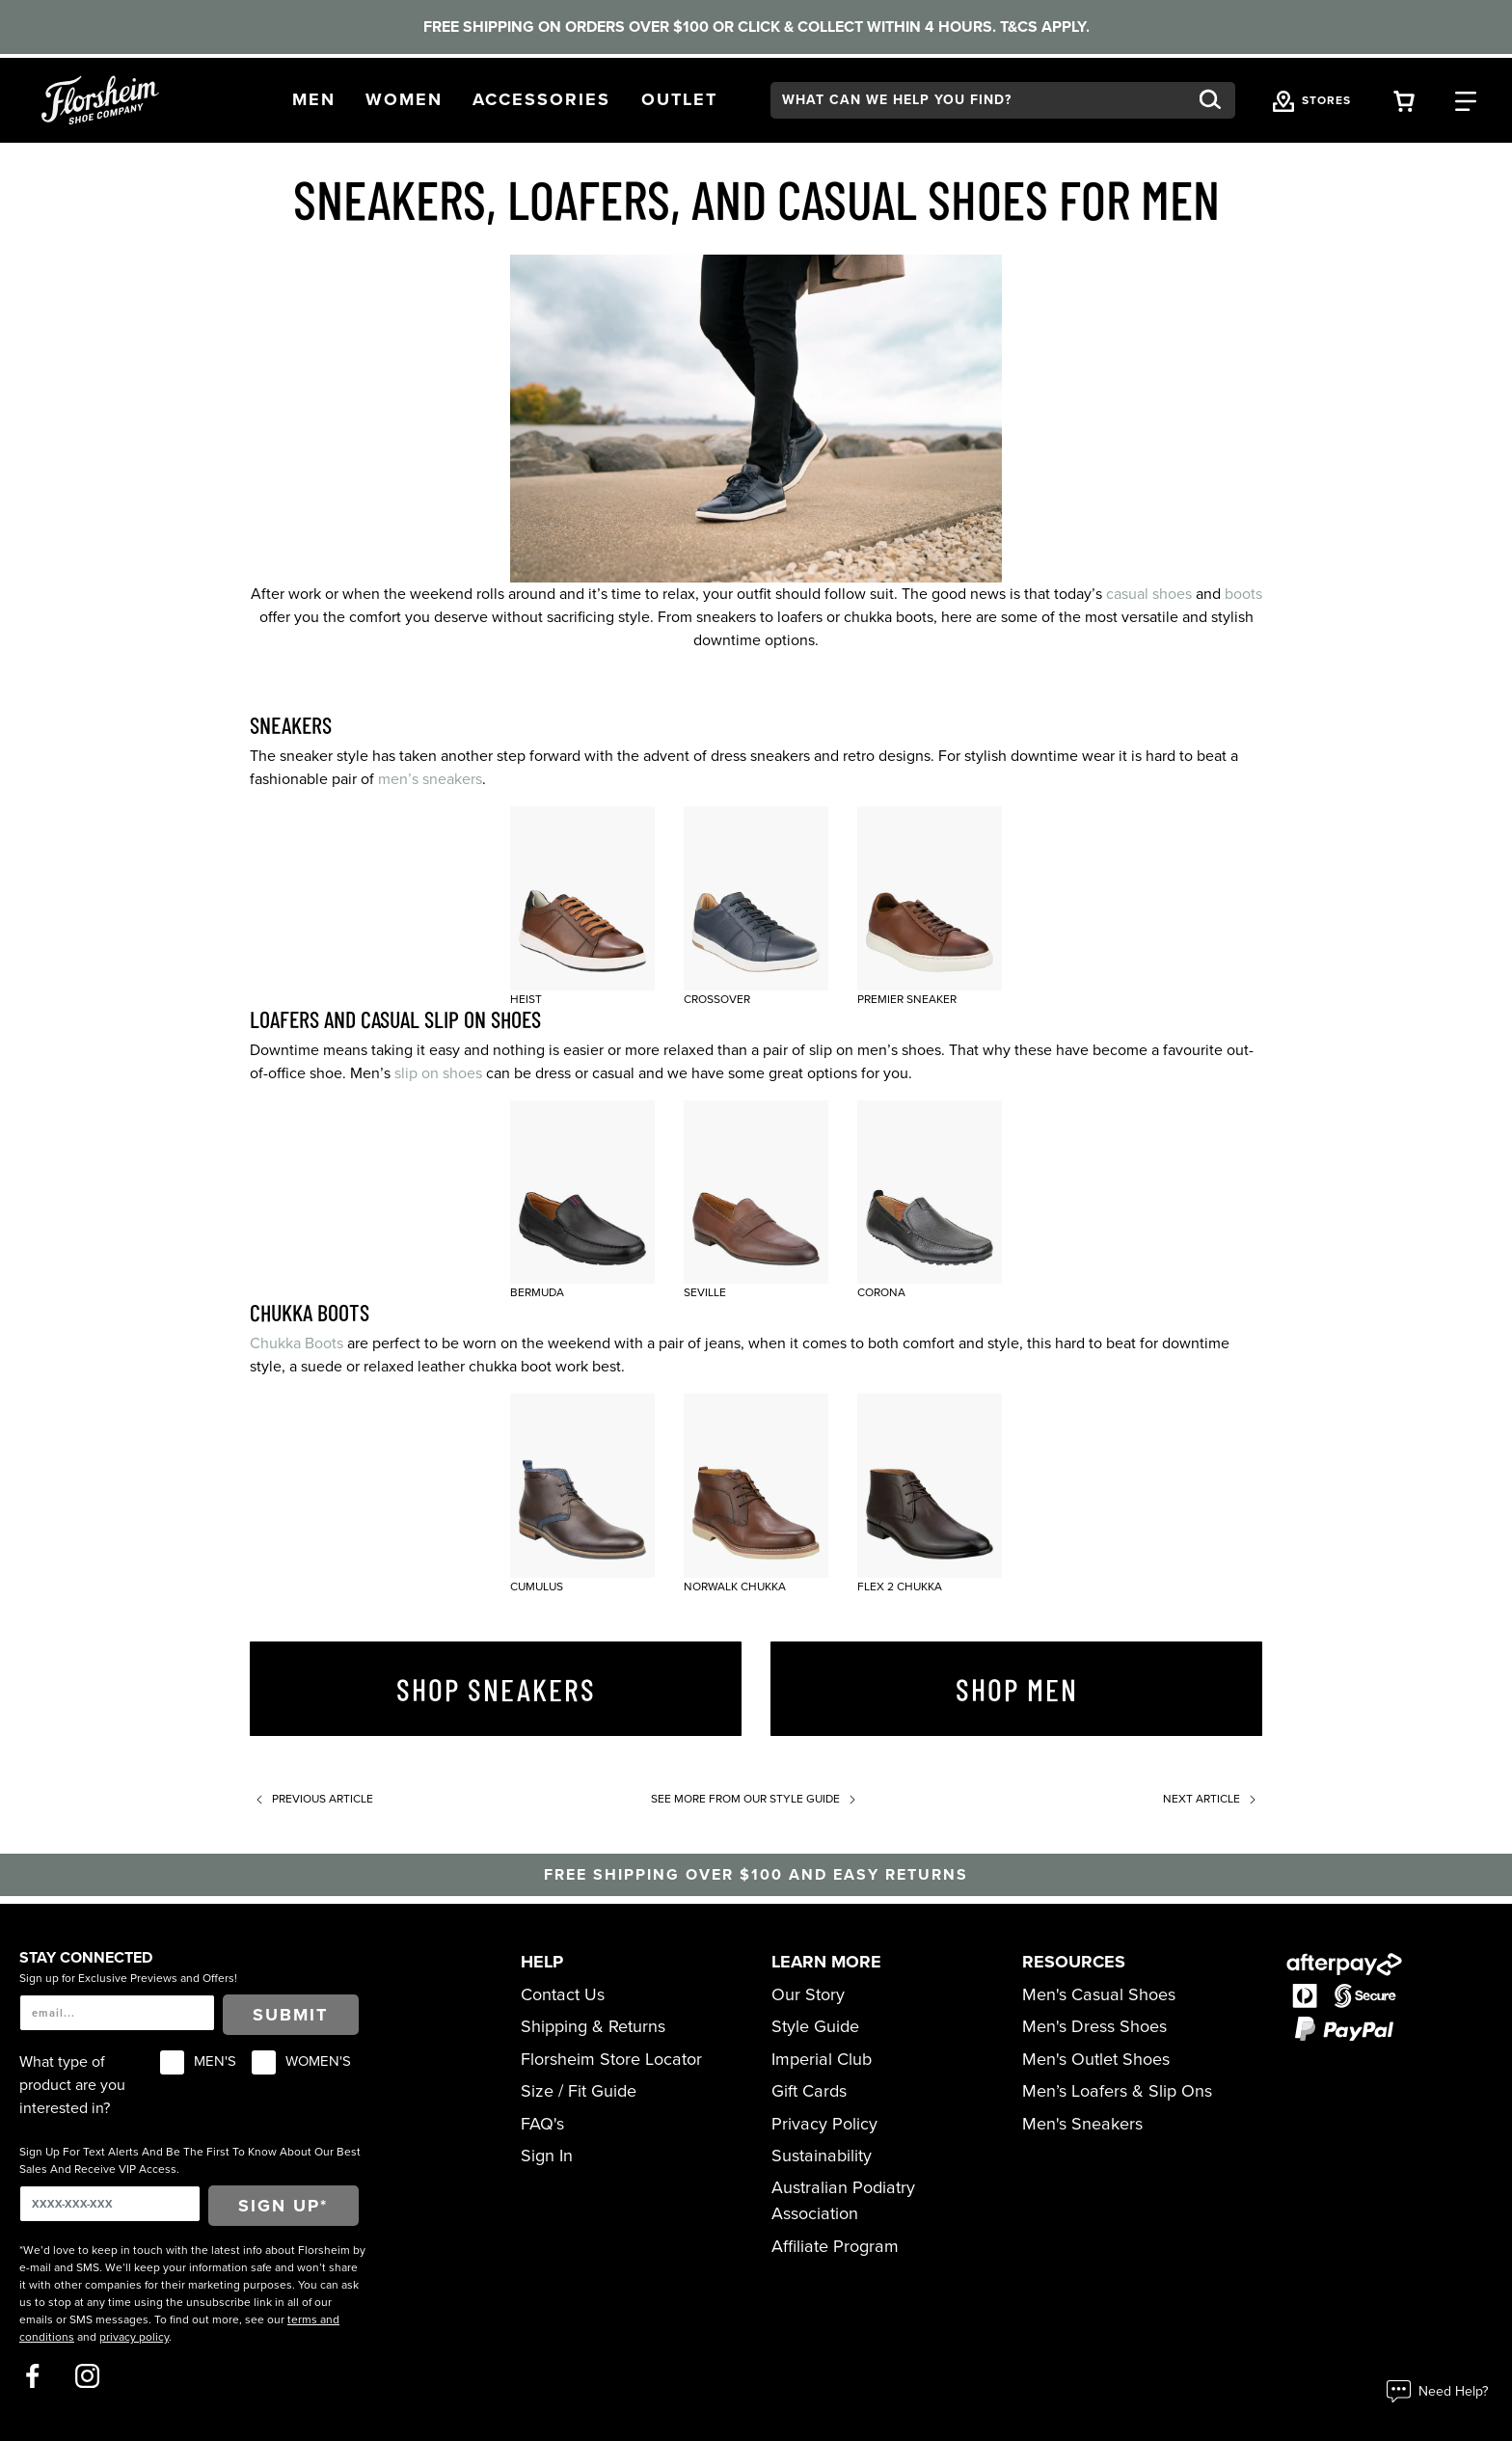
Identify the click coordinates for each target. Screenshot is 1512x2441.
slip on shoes (438, 1073)
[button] (314, 100)
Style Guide (815, 2026)
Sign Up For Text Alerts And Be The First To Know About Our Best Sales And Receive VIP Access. (190, 2160)
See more (756, 1798)
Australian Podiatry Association (843, 2200)
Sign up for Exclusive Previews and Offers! (128, 1978)
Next (1212, 1798)
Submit (290, 2014)
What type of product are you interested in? (72, 2085)
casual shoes (1149, 594)
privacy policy (134, 2337)
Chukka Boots (296, 1343)
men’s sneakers (430, 779)
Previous (311, 1798)
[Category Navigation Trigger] (1466, 100)
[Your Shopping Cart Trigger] (1404, 100)
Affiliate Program (835, 2246)
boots (1243, 594)
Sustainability (821, 2155)
